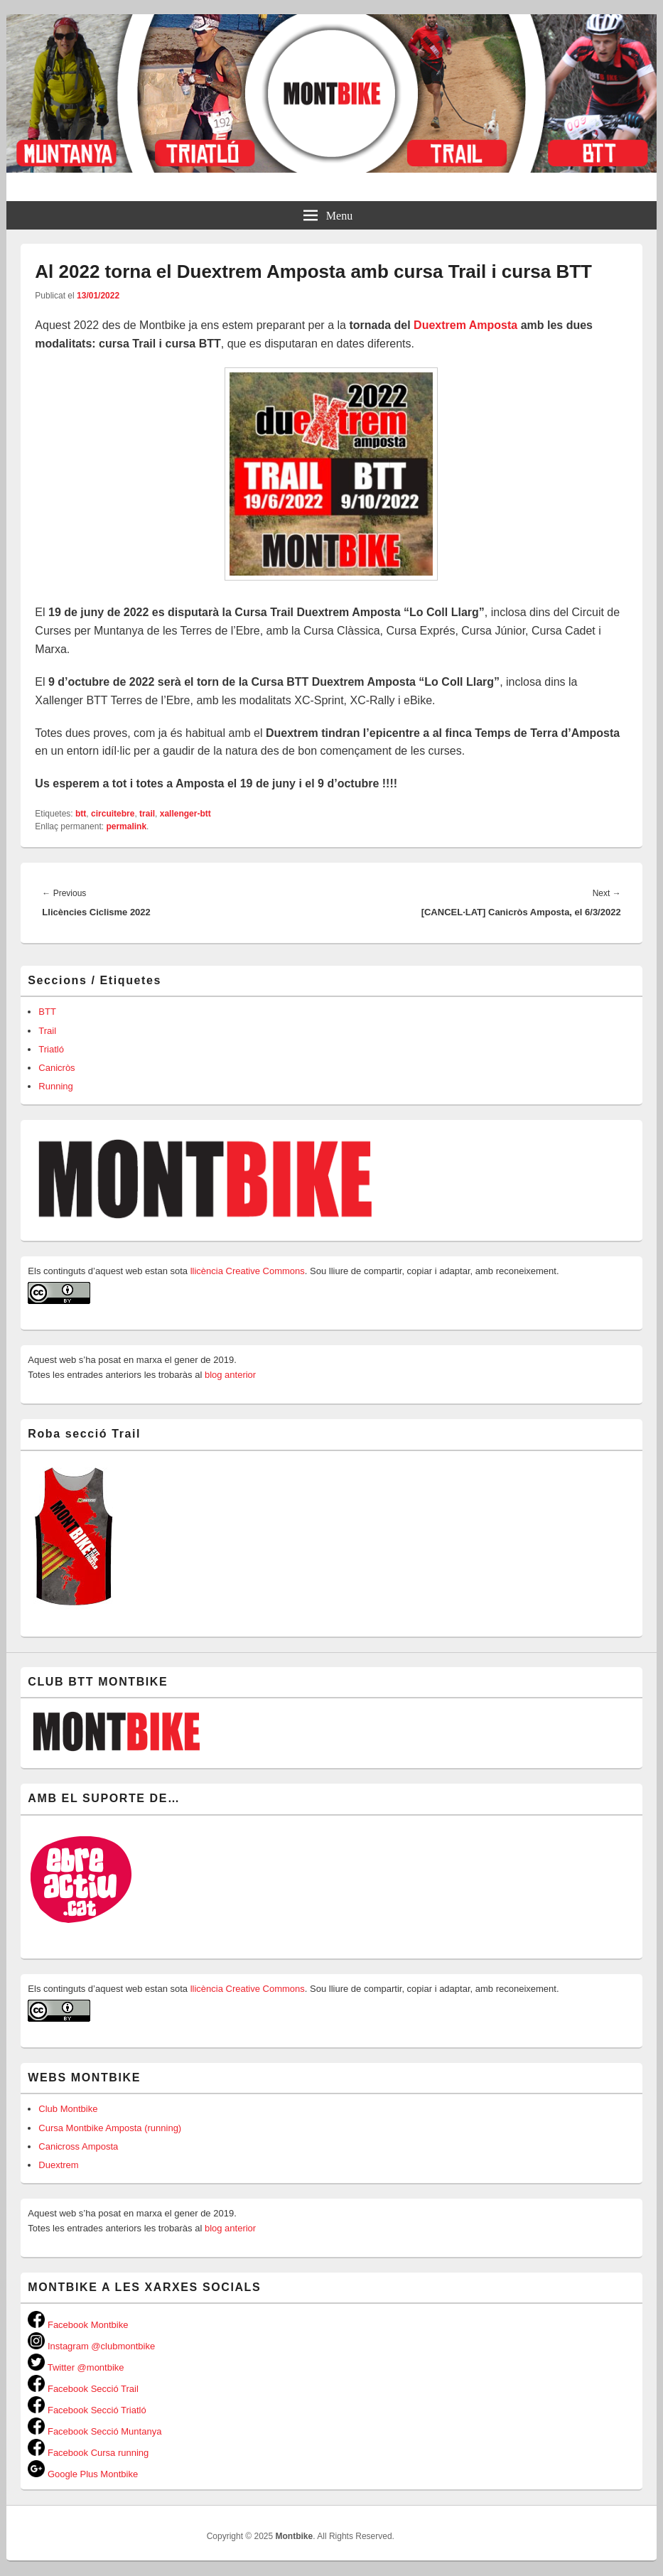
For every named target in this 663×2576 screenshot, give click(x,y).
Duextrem (58, 2165)
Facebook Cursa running (88, 2452)
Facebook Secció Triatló (87, 2410)
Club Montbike (67, 2108)
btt (80, 814)
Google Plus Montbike (83, 2474)
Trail (47, 1030)
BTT (47, 1011)
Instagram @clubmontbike (91, 2346)
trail (147, 814)
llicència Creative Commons (247, 1271)
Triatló (51, 1049)
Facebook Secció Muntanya (94, 2431)
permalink (126, 826)
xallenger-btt (185, 814)
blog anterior (229, 1374)
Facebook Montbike (78, 2324)
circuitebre (112, 814)
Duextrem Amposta (465, 325)
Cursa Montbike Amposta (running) (109, 2128)
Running (55, 1086)
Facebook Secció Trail (83, 2388)
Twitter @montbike (76, 2367)
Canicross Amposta (78, 2146)
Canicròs (56, 1067)
